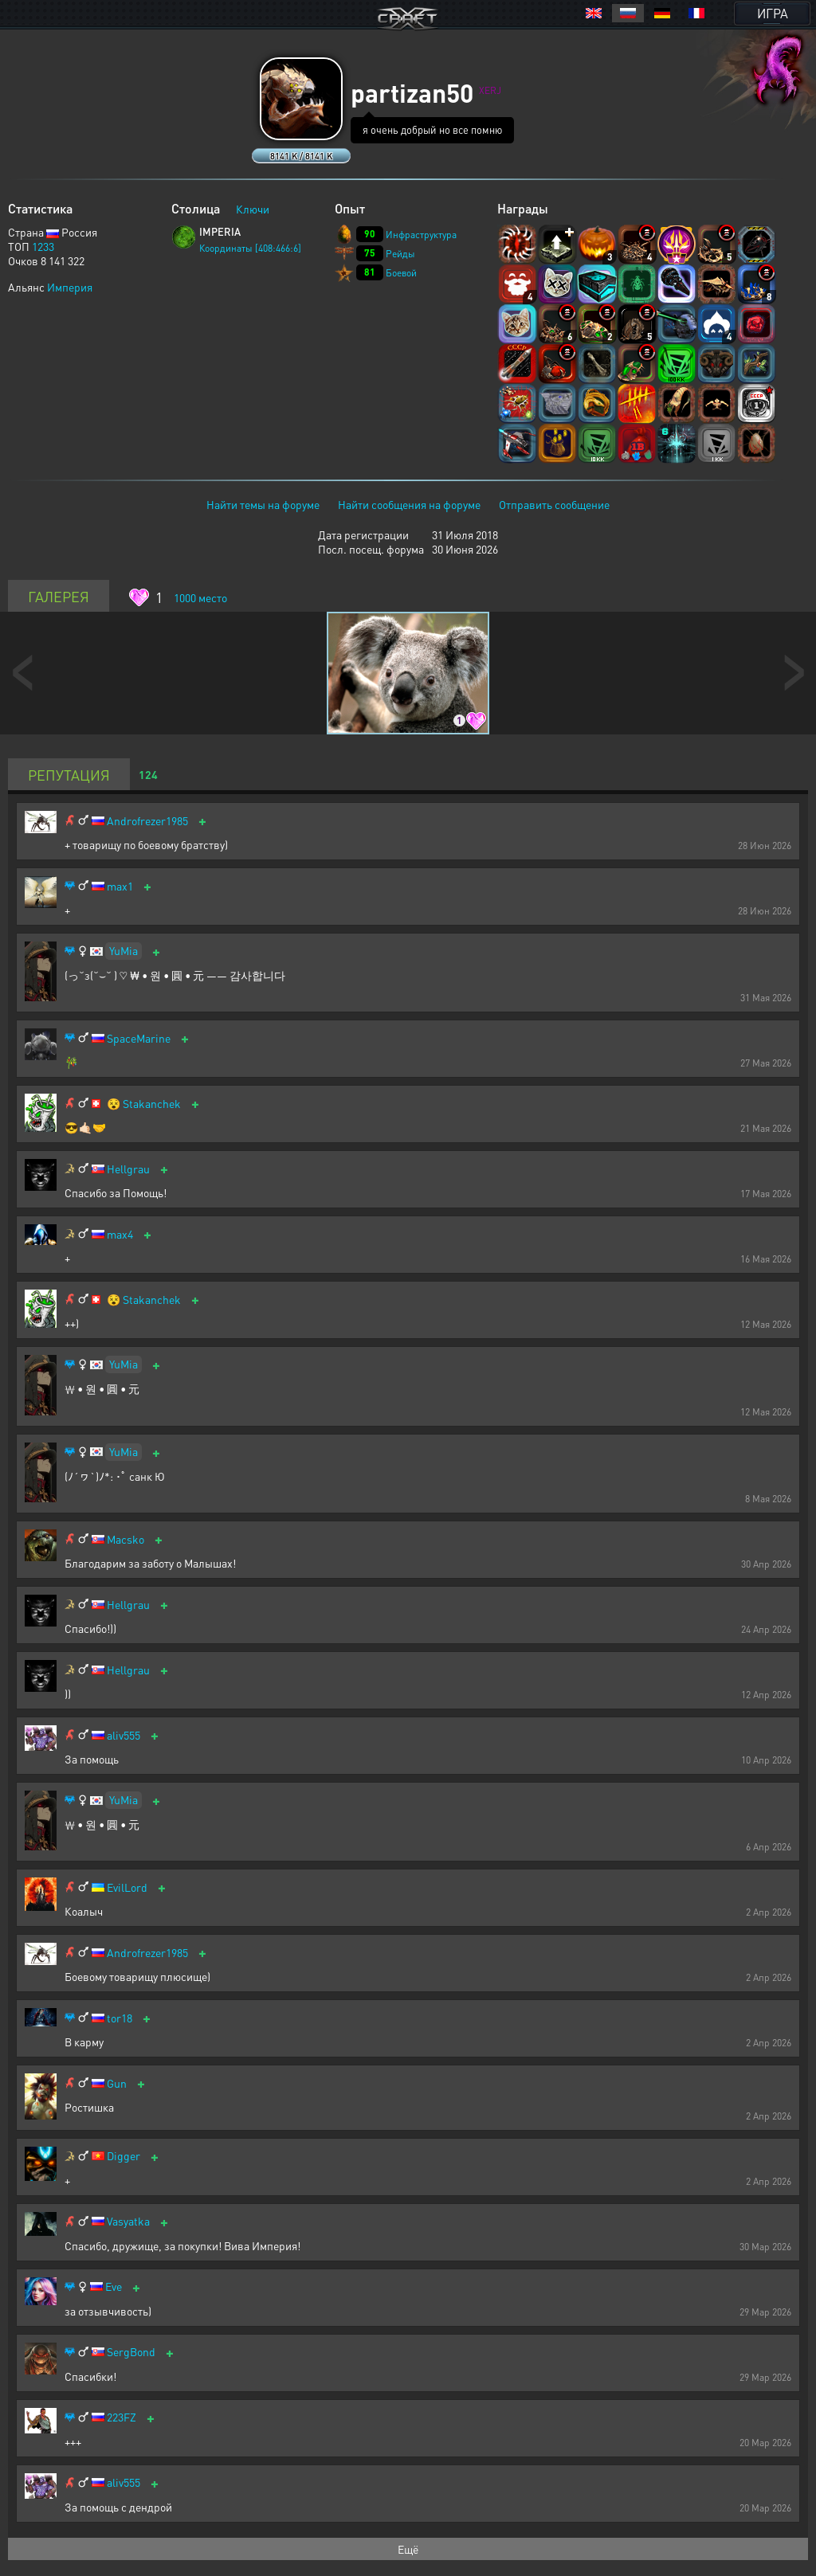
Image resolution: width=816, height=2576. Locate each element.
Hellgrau (128, 1169)
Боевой (401, 273)
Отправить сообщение (554, 504)
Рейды (400, 254)
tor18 (119, 2018)
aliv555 (123, 1735)
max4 (120, 1234)
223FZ (121, 2417)
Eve (113, 2286)
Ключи (252, 209)
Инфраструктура (421, 235)
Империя (69, 287)
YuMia (123, 950)
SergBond (131, 2352)
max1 (120, 886)
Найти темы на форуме (263, 504)
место (200, 597)
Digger (123, 2156)
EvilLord (127, 1887)
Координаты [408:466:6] (250, 248)
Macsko (125, 1539)
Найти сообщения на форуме (409, 504)
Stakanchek (152, 1103)
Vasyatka (128, 2221)
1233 (43, 246)
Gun (117, 2083)
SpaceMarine (139, 1038)
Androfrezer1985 (147, 821)
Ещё (408, 2549)
